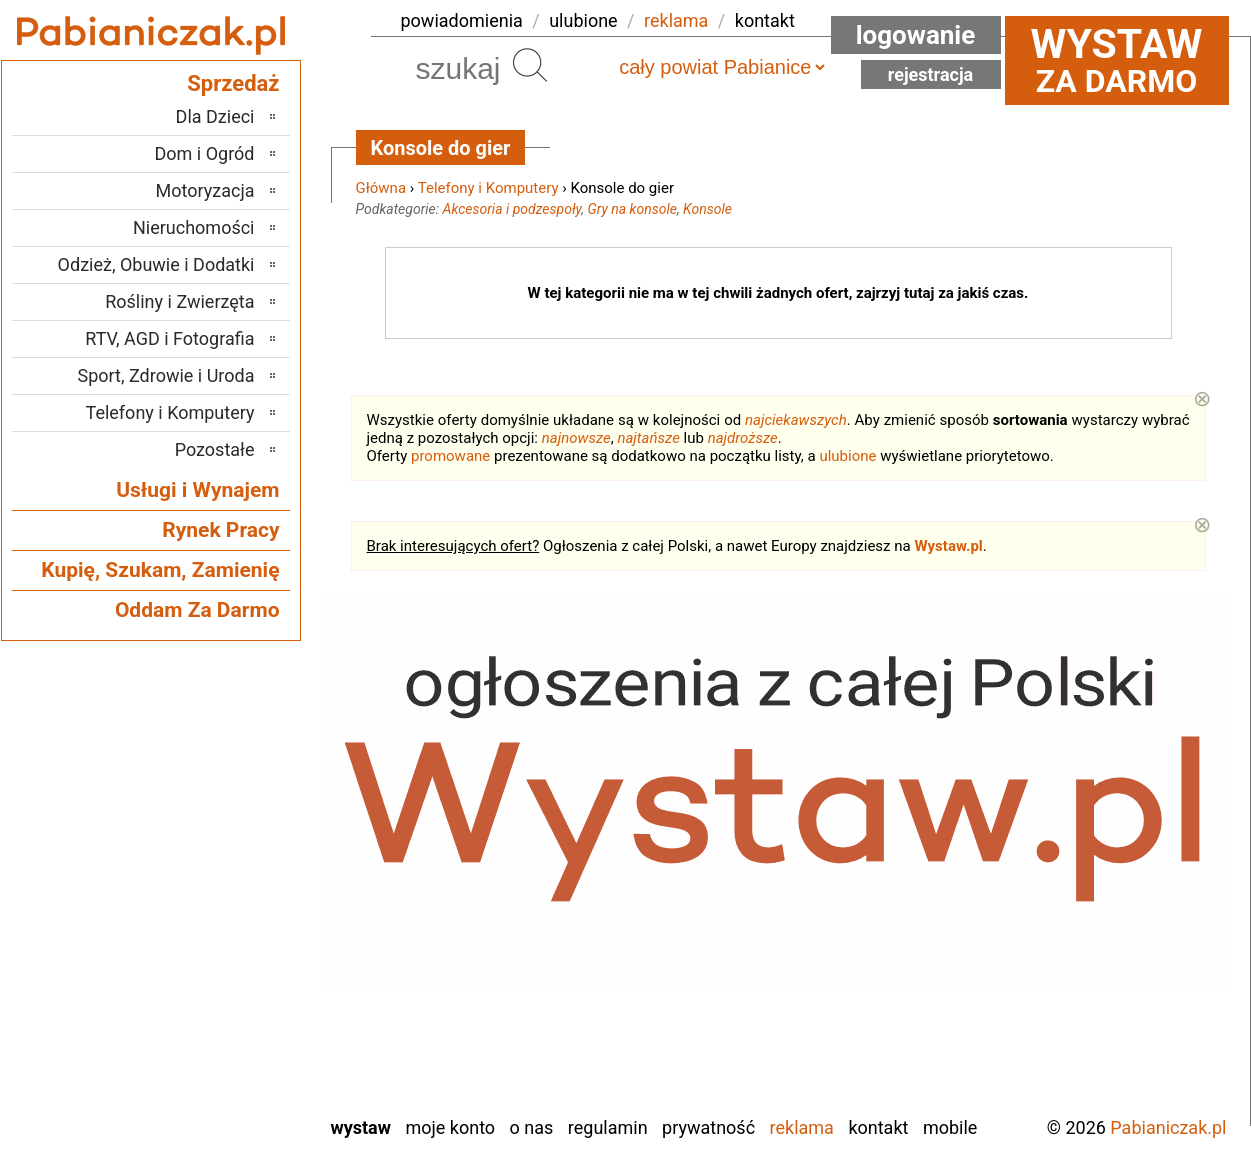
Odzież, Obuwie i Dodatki (156, 264)
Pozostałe (215, 449)
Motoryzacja (205, 190)
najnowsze (576, 438)
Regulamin (608, 1127)
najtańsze (648, 438)
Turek (234, 1017)
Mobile (950, 1127)
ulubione (583, 20)
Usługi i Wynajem (197, 490)
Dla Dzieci (215, 116)
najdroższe (743, 438)
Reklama (802, 1127)
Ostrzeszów (211, 882)
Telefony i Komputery (488, 188)
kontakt (765, 20)
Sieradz (227, 963)
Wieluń (229, 1044)
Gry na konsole (632, 209)
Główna (381, 188)
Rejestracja (931, 74)
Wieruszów (214, 1071)
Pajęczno (220, 909)
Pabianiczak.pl (1168, 1127)
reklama (676, 20)
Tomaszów (215, 990)
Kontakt (878, 1127)
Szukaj (530, 65)
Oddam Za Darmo (197, 610)
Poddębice (215, 936)
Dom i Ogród (204, 153)
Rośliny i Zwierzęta (179, 301)
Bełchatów (216, 774)
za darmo (1117, 60)
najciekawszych (796, 420)
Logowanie (916, 35)
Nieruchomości (194, 227)
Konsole (707, 209)
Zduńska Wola (203, 1098)
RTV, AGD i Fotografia (169, 338)
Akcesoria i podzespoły (512, 209)
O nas (532, 1127)
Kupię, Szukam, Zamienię (160, 570)
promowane (450, 456)
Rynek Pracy (220, 530)
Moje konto (450, 1127)
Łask (237, 801)
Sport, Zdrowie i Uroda (166, 375)
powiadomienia (462, 20)
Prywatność (708, 1127)
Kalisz (232, 855)
